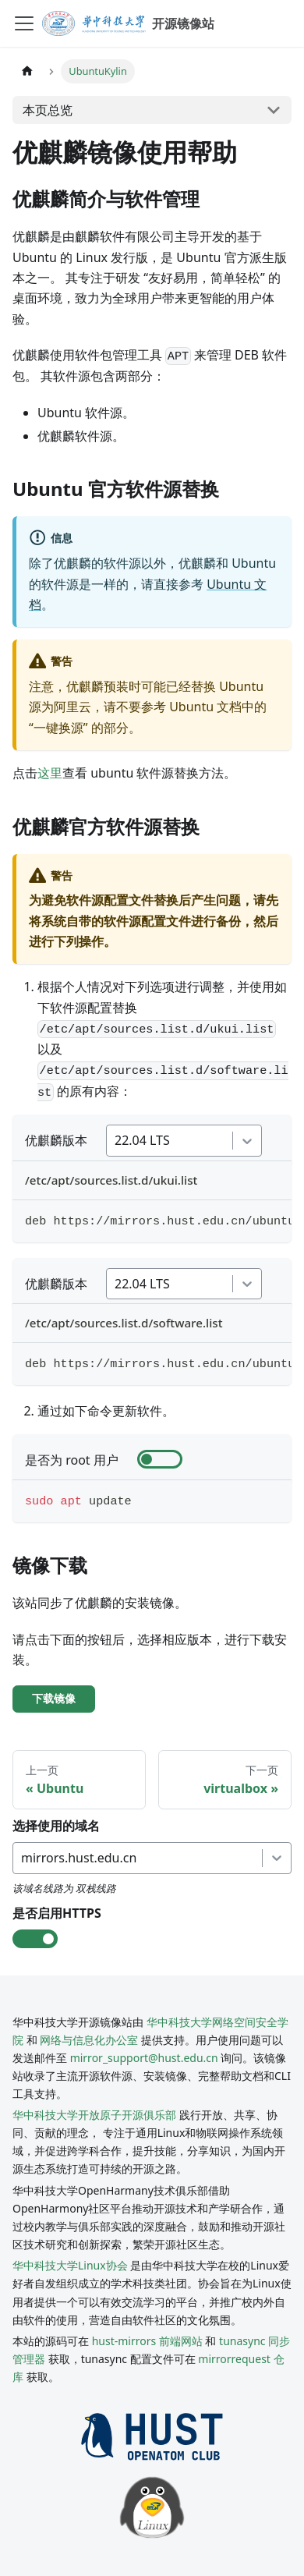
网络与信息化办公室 (89, 2039)
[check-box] (159, 1459)
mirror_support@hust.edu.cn (144, 2057)
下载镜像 (54, 1698)
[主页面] (27, 71)
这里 (49, 772)
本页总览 (47, 110)
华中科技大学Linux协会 (71, 2265)
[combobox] (116, 1140)
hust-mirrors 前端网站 (147, 2340)
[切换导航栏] (24, 23)
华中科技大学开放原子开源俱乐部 (94, 2114)
